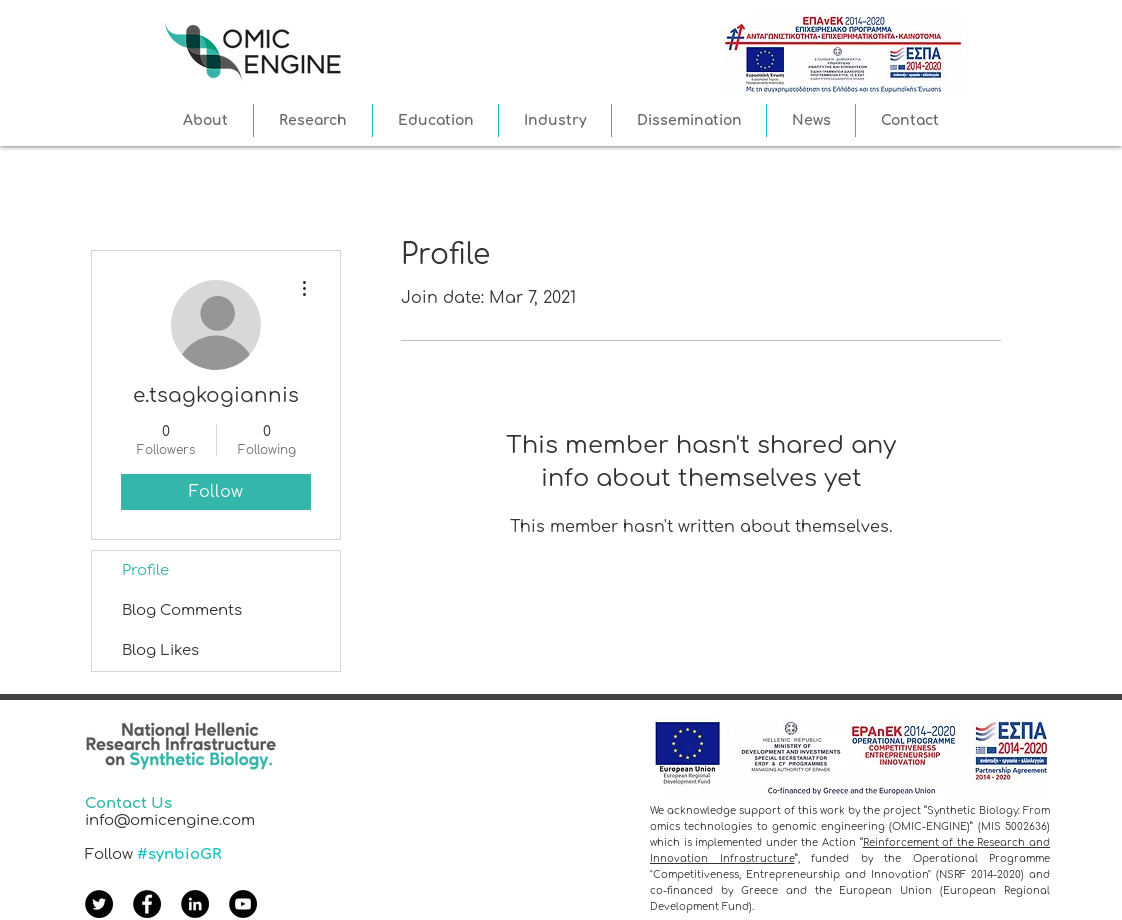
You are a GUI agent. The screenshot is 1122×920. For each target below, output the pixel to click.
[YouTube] (243, 904)
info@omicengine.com (170, 820)
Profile (145, 570)
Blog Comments (182, 610)
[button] (205, 120)
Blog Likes (160, 650)
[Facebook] (147, 904)
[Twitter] (99, 904)
